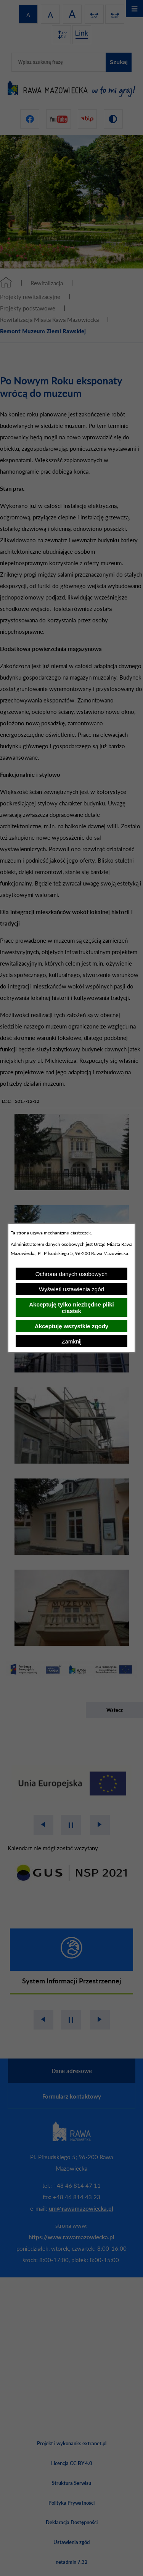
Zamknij (71, 1341)
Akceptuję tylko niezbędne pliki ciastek (71, 1307)
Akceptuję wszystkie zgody (71, 1326)
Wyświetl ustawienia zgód (71, 1289)
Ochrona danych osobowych (71, 1274)
